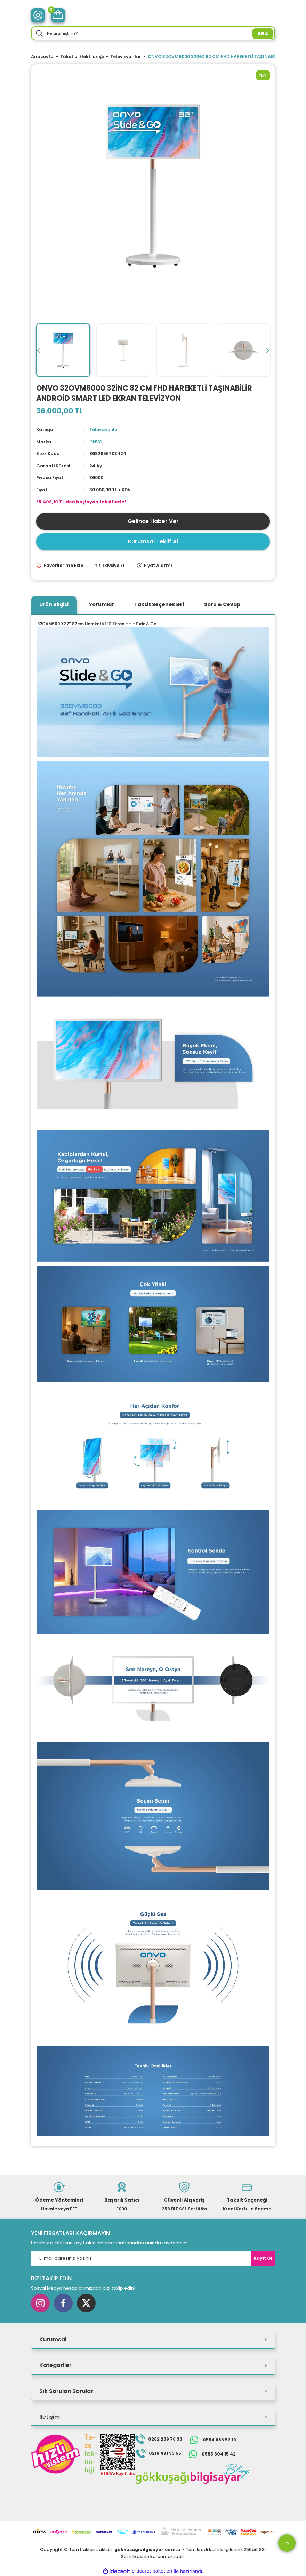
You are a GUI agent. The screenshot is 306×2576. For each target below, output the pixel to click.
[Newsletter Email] (153, 2258)
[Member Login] (38, 15)
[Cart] (58, 15)
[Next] (267, 350)
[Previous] (38, 350)
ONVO (96, 441)
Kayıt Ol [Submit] (262, 2258)
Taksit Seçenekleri (159, 604)
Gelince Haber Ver (153, 521)
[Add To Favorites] (59, 565)
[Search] (153, 33)
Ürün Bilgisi (54, 604)
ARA (262, 33)
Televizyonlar (104, 430)
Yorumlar (101, 604)
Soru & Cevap (222, 604)
